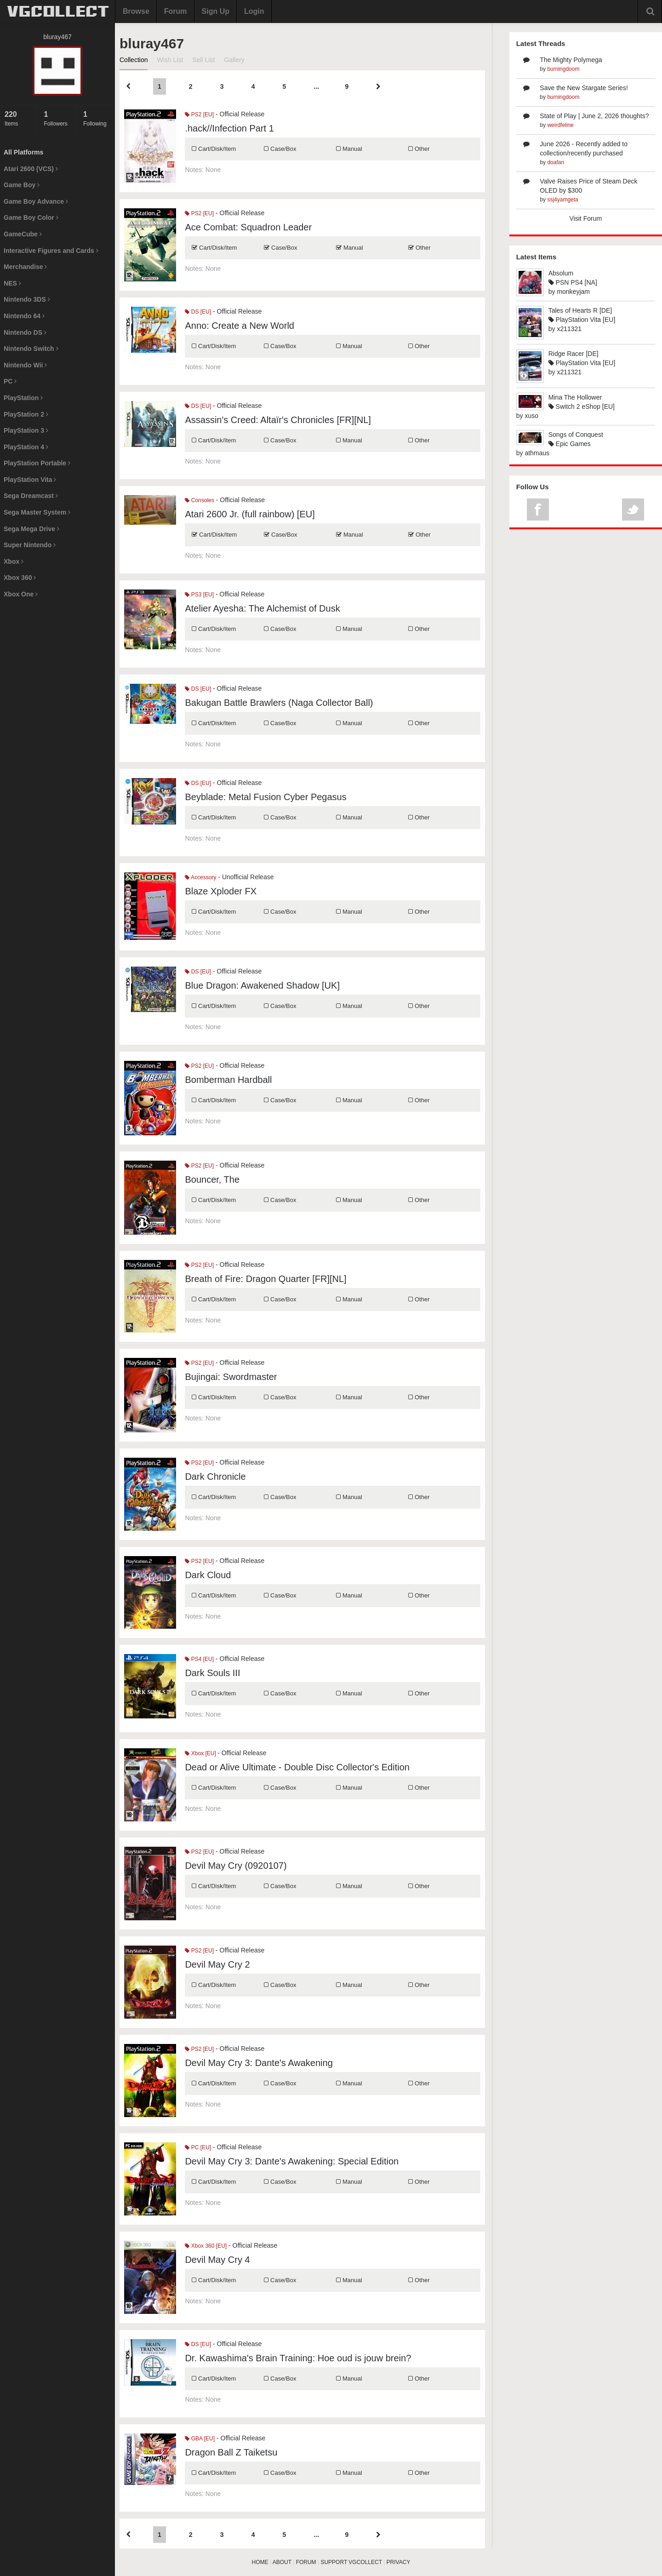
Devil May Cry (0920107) (235, 1865)
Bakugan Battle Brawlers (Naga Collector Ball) (279, 703)
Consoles (199, 500)
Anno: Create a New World (239, 326)
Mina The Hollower (575, 397)
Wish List (170, 59)
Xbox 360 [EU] (206, 2246)
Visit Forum (586, 218)
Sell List (203, 59)
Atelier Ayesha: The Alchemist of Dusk (262, 608)
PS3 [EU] (199, 594)
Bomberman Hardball (228, 1080)
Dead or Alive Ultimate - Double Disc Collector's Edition (297, 1767)
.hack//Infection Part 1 (229, 128)
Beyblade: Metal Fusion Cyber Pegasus (265, 797)
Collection (134, 59)
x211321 (569, 328)
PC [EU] (198, 2147)
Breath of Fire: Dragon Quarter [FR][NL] (265, 1279)
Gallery (234, 59)
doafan (555, 162)
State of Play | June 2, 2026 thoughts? (594, 116)
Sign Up (215, 11)
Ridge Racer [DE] (573, 353)
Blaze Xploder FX (221, 891)
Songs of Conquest (575, 434)
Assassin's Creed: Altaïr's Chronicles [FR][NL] (278, 420)
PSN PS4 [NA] (572, 282)
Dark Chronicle (215, 1476)
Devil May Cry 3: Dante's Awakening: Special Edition (292, 2161)
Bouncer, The (212, 1179)
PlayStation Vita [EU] (582, 319)
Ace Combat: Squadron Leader (248, 227)
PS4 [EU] (199, 1659)
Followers (57, 118)
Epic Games (569, 443)
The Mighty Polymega (571, 59)
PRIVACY (399, 2562)
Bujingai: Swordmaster (231, 1377)
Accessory (200, 877)
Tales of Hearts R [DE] (580, 310)
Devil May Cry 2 (217, 1964)
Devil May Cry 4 (217, 2260)
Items (18, 118)
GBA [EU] (200, 2438)
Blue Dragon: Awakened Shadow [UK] (262, 985)
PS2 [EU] (199, 114)
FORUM (306, 2562)
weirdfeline (560, 125)
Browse (136, 11)
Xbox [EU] (201, 1753)
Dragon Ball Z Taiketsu (231, 2452)
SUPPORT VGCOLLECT (351, 2562)
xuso (531, 415)
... (317, 86)
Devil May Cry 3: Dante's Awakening (258, 2063)
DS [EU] (198, 312)
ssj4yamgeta (562, 199)
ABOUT (282, 2562)
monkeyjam (573, 291)
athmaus (537, 453)
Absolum (560, 273)
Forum (175, 11)
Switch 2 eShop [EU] (581, 406)
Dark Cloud (208, 1575)
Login (254, 11)
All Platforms (23, 152)
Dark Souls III (212, 1673)
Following (96, 118)
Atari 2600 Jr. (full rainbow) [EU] (249, 514)
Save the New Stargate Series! (584, 88)
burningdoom (563, 69)
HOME (260, 2562)
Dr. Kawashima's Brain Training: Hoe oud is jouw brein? (298, 2358)
